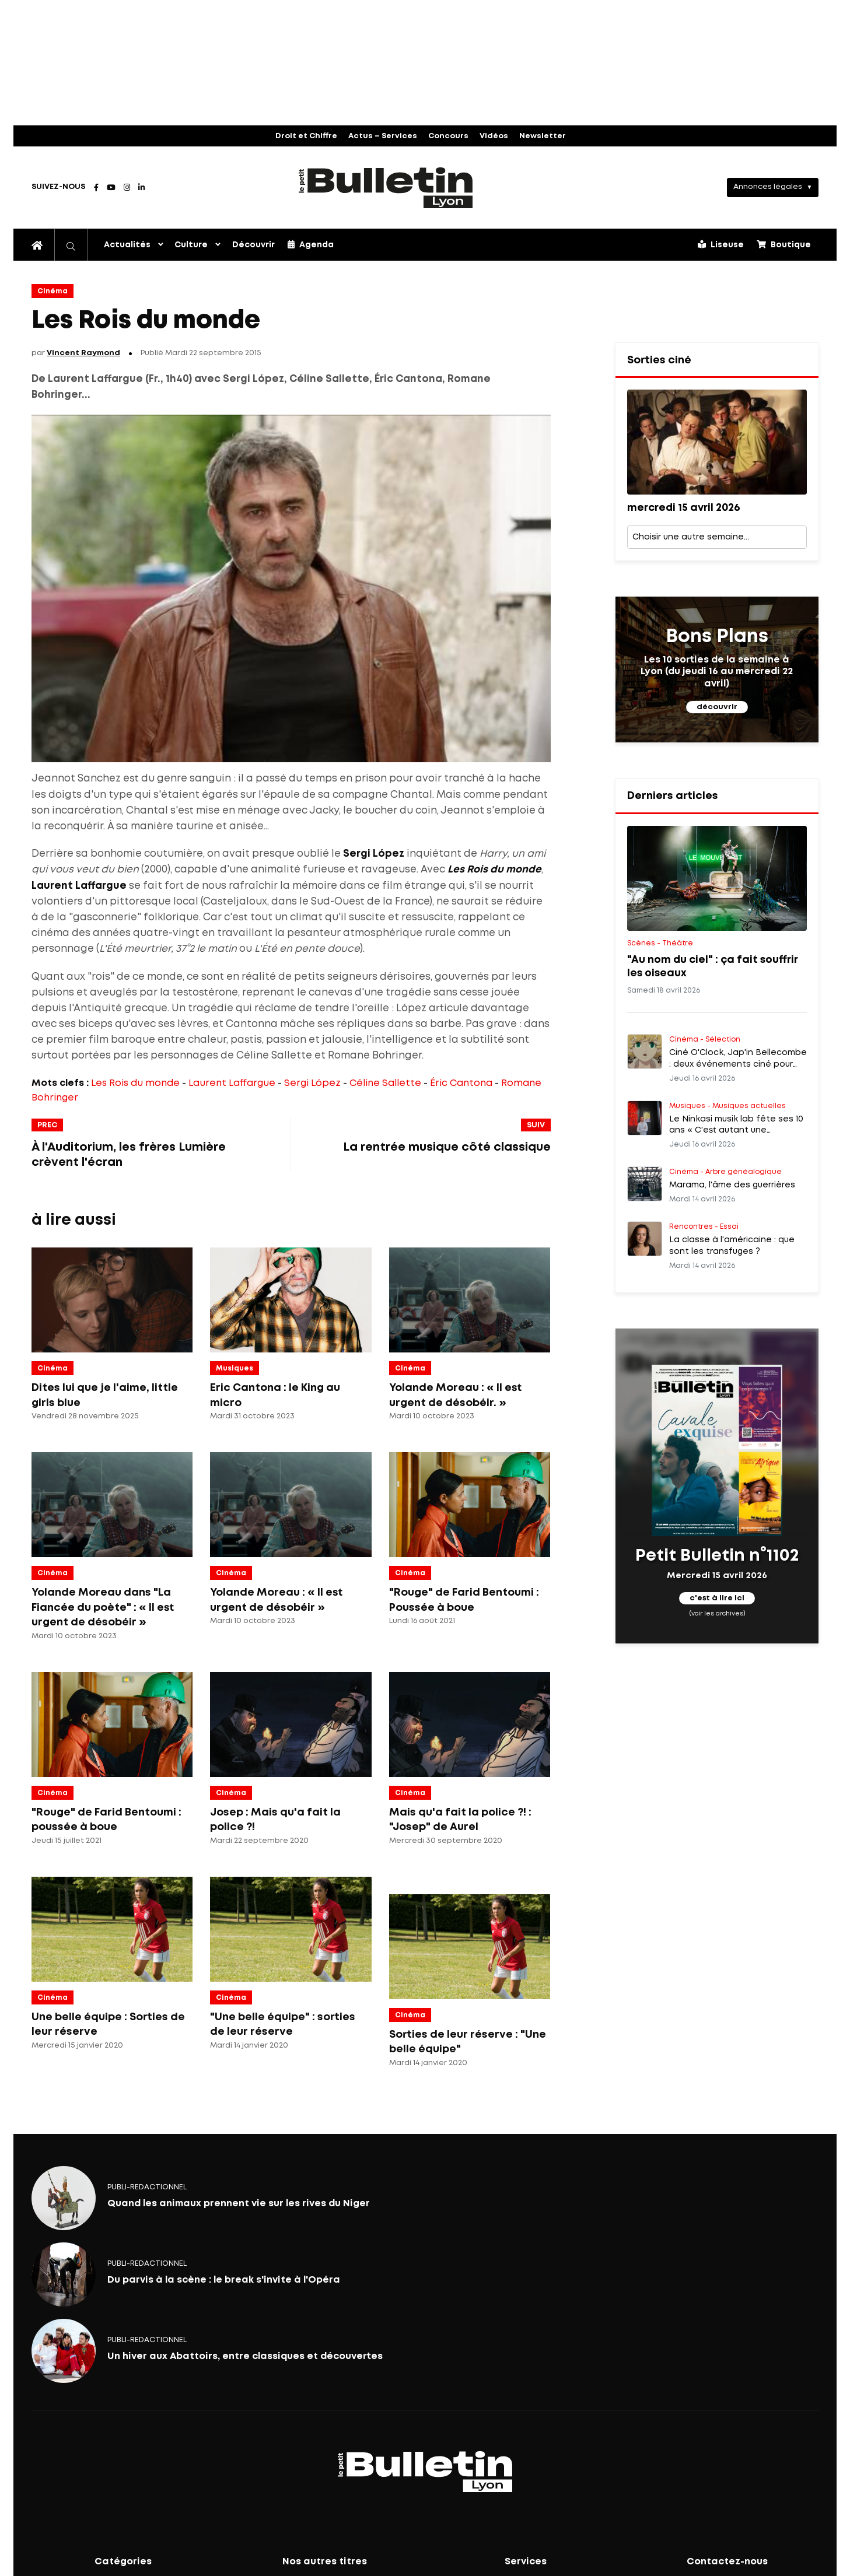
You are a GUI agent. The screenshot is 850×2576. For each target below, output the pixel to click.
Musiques (234, 1368)
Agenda (311, 244)
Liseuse (721, 244)
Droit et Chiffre (306, 136)
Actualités (127, 244)
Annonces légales (767, 187)
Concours (448, 136)
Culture (191, 244)
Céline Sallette (385, 1083)
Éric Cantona (461, 1083)
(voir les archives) (716, 1614)
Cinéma (52, 291)
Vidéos (494, 136)
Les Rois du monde (135, 1083)
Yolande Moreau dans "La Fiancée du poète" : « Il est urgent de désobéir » (103, 1607)
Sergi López (312, 1083)
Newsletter (542, 136)
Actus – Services (382, 136)
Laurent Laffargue (231, 1083)
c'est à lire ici (717, 1598)
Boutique (784, 244)
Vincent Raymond (83, 353)
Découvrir (253, 244)
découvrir (717, 707)
